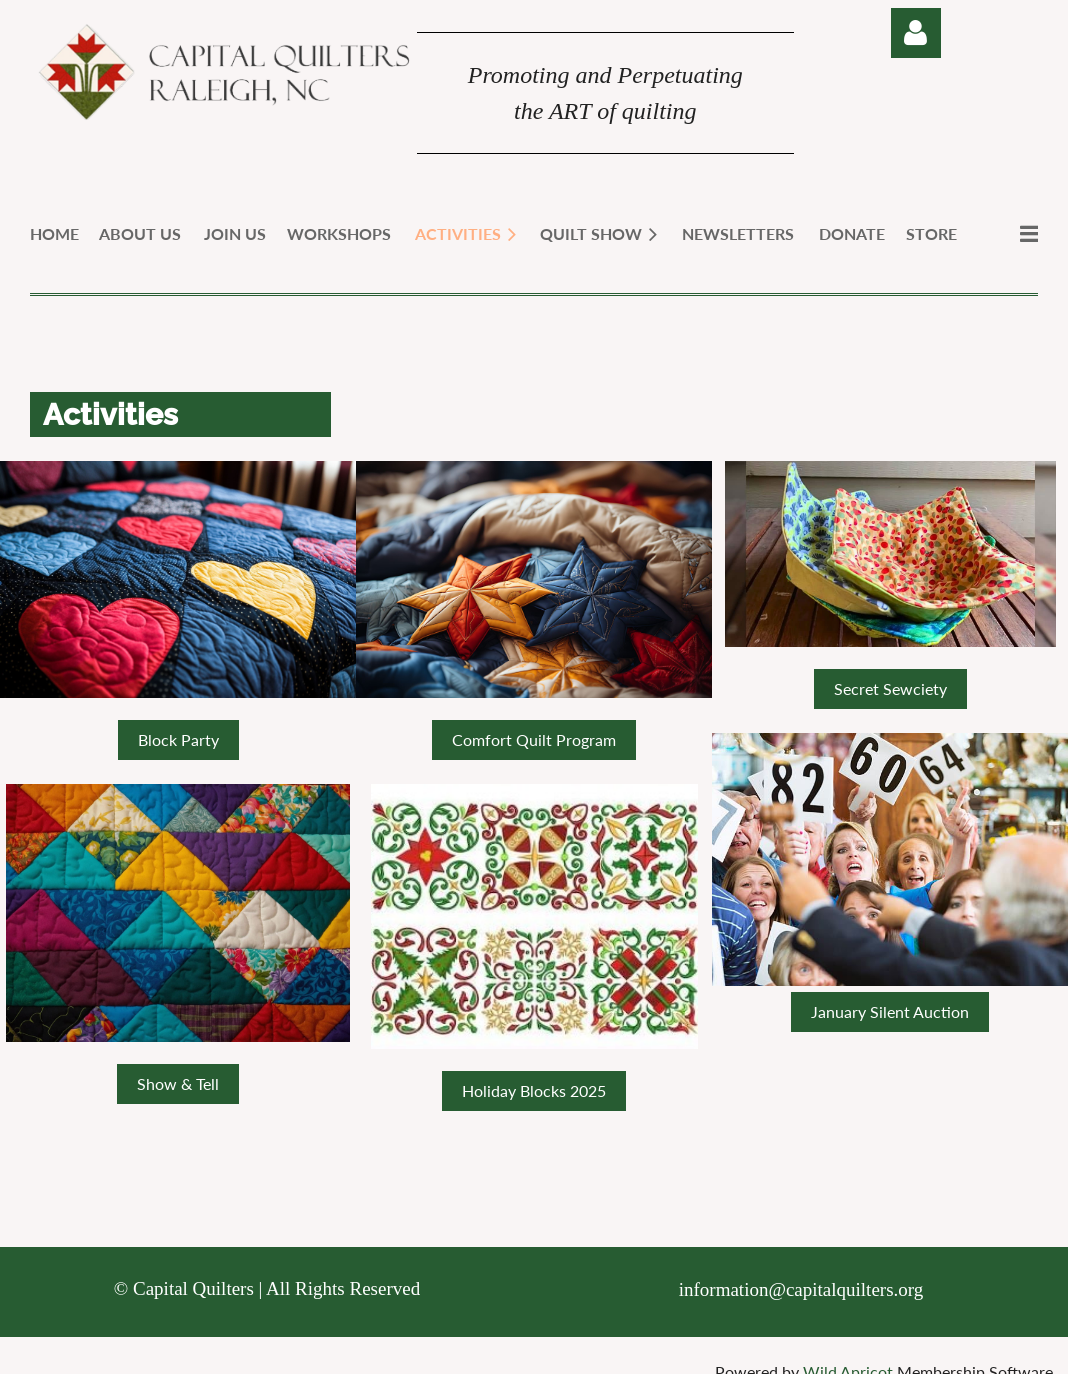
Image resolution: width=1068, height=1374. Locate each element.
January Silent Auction (890, 1011)
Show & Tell (178, 1083)
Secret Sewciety (890, 688)
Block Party (178, 739)
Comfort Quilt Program (534, 739)
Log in (916, 33)
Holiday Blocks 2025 (534, 1090)
